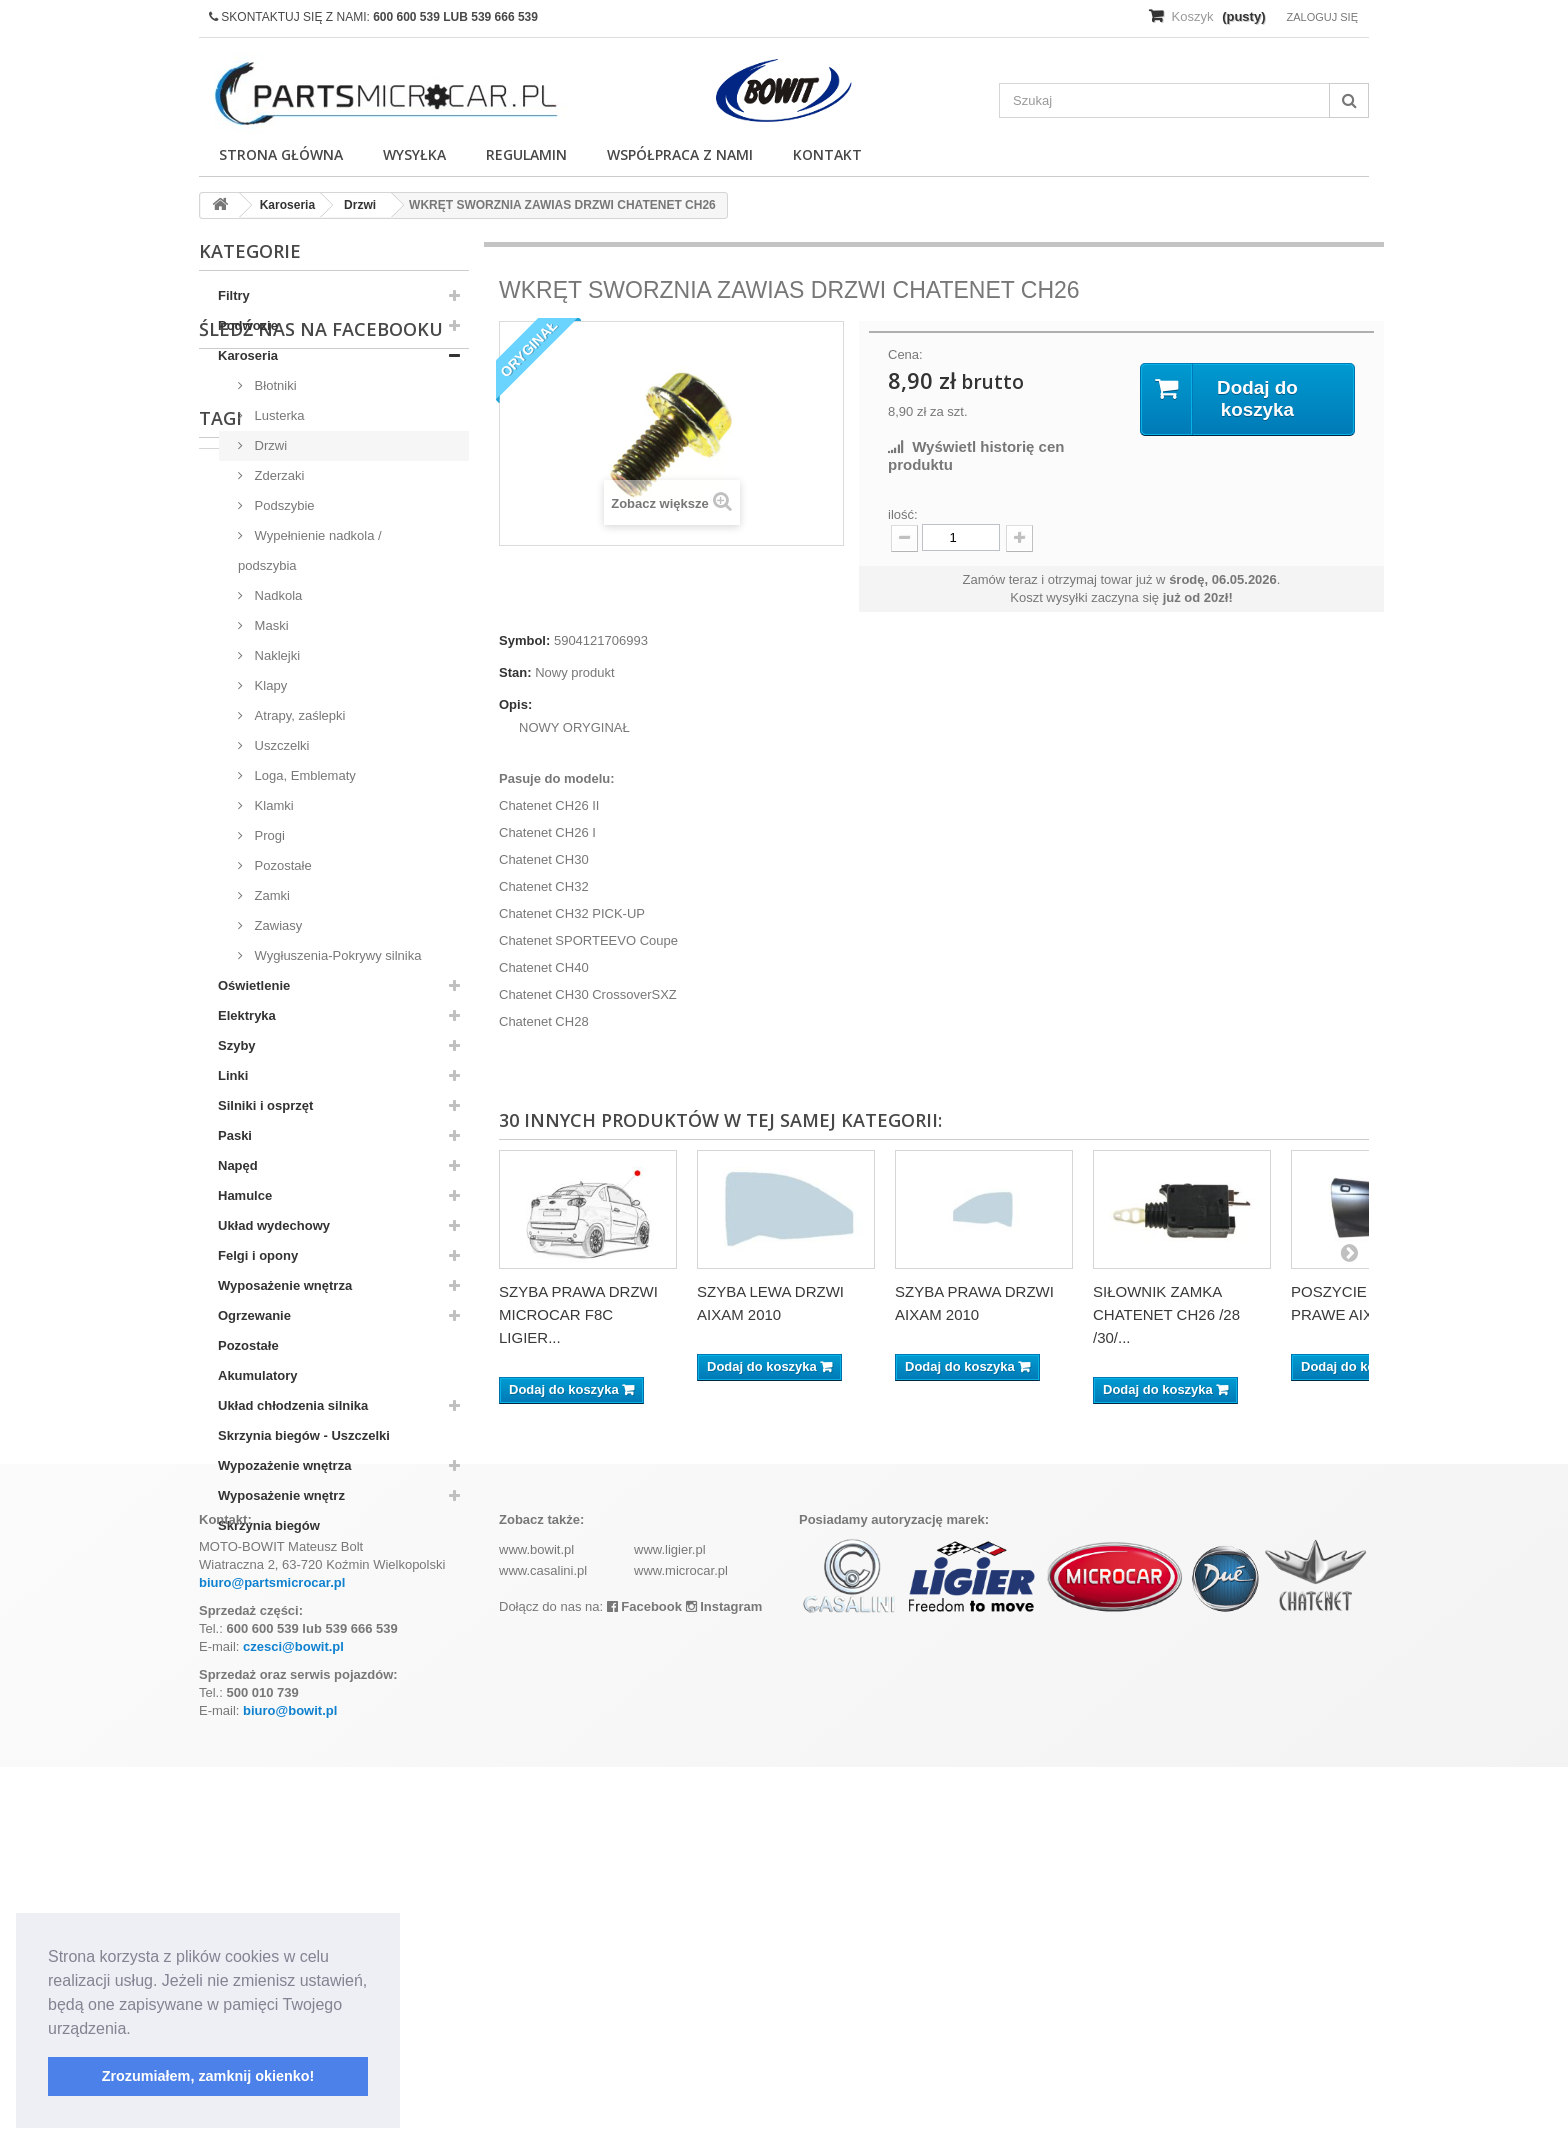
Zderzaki (277, 475)
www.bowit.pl (536, 1926)
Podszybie (283, 505)
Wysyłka (414, 154)
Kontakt (827, 154)
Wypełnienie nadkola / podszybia (310, 550)
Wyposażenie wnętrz (281, 1495)
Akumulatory (257, 1375)
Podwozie (248, 325)
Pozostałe (281, 865)
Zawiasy (276, 925)
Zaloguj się (1322, 17)
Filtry (234, 295)
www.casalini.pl (543, 1947)
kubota (290, 1713)
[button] (138, 2030)
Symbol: (524, 640)
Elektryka (247, 1015)
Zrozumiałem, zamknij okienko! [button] (208, 2076)
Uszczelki (280, 745)
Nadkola (276, 595)
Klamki (272, 805)
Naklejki (275, 655)
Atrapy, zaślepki (298, 715)
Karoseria (248, 355)
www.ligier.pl (670, 1926)
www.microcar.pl (681, 1947)
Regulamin (526, 154)
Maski (270, 625)
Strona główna (281, 154)
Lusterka (277, 415)
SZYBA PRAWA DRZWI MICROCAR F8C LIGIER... (578, 1314)
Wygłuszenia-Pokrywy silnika (336, 955)
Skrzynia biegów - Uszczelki (304, 1435)
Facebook (644, 1983)
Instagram (724, 1983)
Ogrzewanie (254, 1315)
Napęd (238, 1165)
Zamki (270, 895)
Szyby (237, 1045)
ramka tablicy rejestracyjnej (345, 1743)
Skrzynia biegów (269, 1525)
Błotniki (274, 385)
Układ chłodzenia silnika (293, 1405)
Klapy (269, 685)
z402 (223, 1743)
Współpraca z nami (680, 154)
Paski (235, 1135)
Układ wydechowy (274, 1225)
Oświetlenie (254, 985)
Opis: (515, 704)
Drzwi (269, 445)
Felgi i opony (258, 1255)
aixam (227, 1713)
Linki (233, 1075)
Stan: (515, 672)
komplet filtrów (381, 1713)
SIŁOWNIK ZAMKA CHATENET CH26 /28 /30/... (1166, 1314)
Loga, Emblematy (303, 775)
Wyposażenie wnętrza (285, 1285)
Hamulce (245, 1195)
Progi (268, 835)
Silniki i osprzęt (265, 1105)
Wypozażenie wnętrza (284, 1465)
